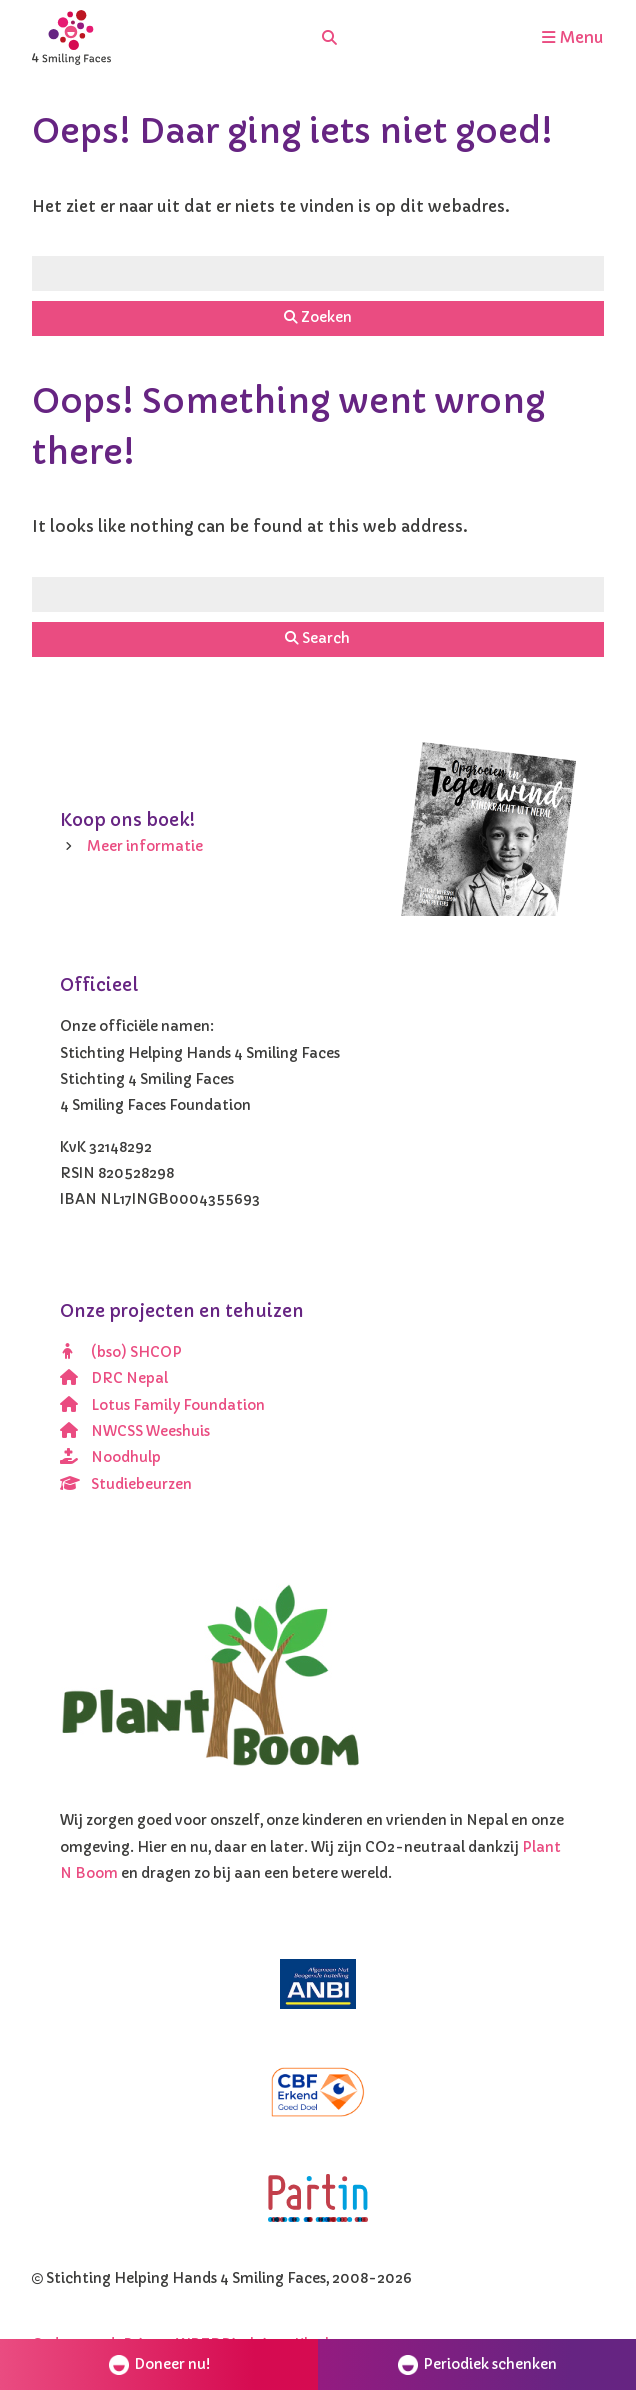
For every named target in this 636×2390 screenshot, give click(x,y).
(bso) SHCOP (121, 1352)
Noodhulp (110, 1457)
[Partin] (318, 2198)
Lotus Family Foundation (162, 1405)
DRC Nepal (114, 1378)
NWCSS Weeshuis (135, 1431)
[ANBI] (318, 1984)
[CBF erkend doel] (318, 2092)
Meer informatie (145, 846)
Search (317, 638)
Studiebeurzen (126, 1484)
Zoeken (318, 317)
